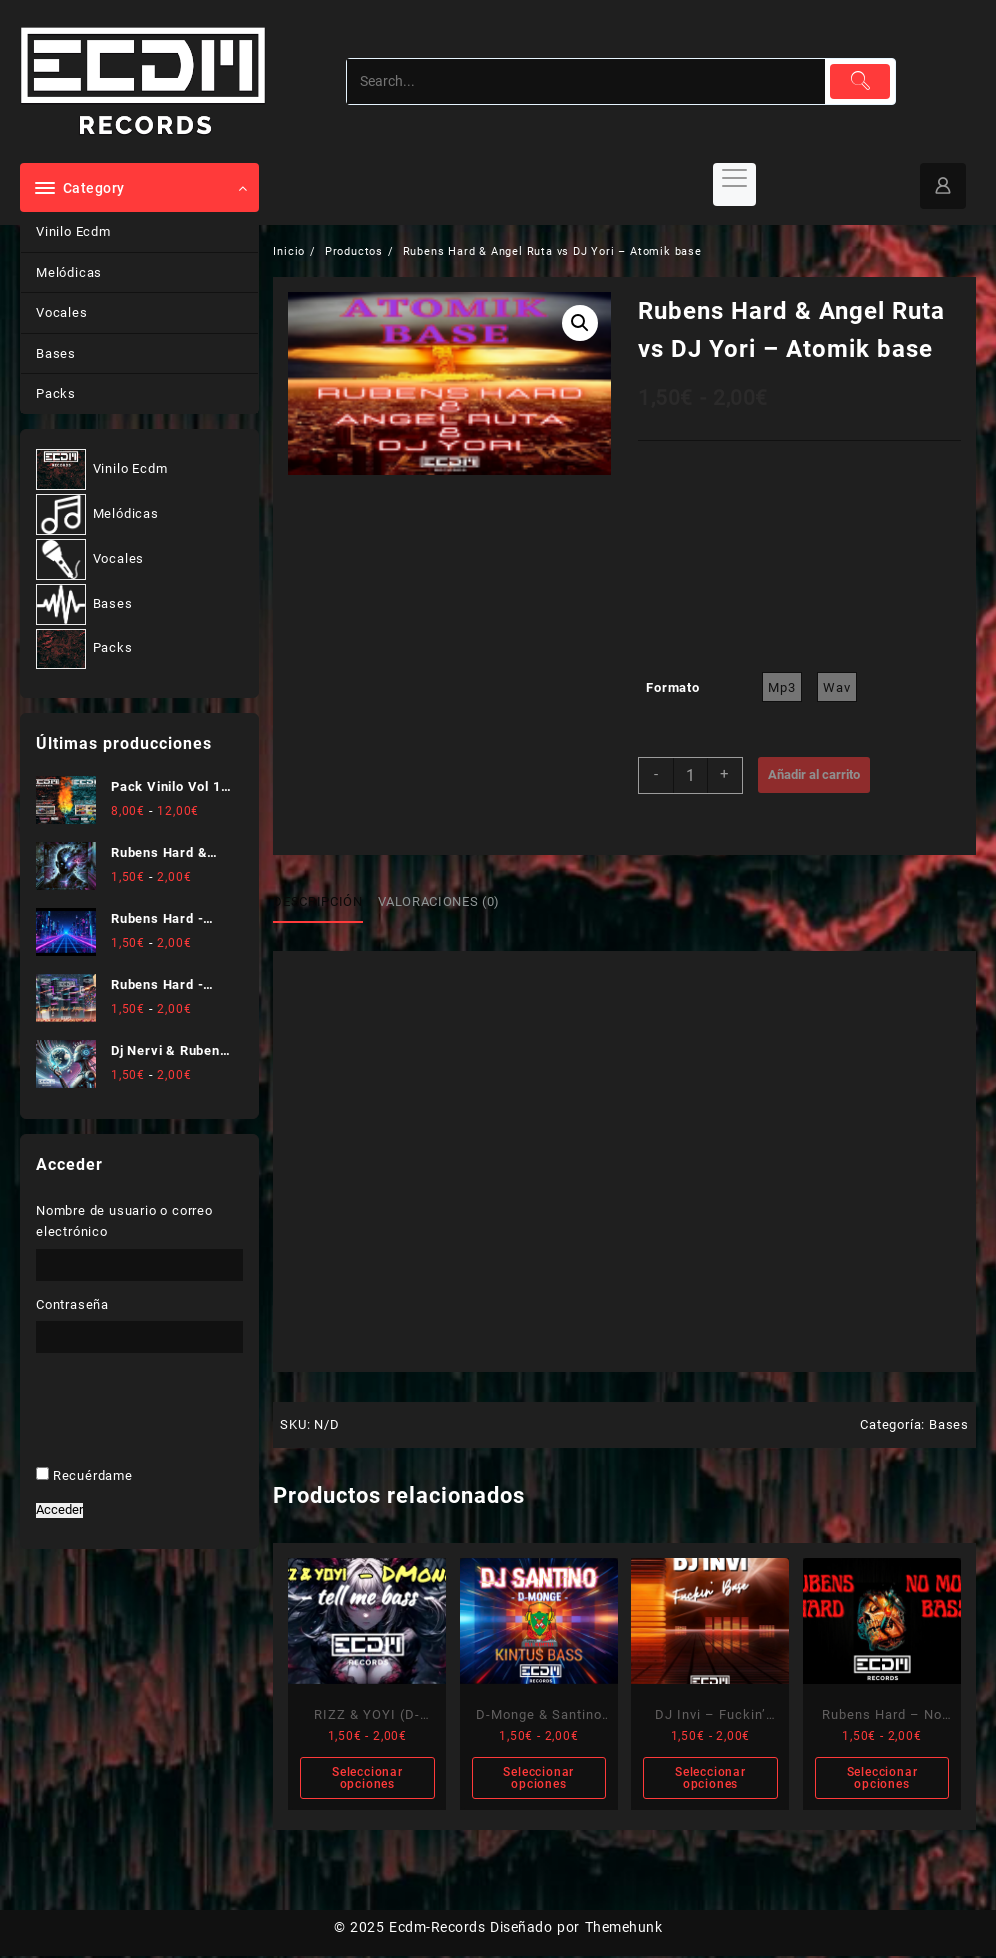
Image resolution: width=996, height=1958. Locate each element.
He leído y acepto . (489, 1160)
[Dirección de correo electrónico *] (498, 1099)
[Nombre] (498, 1035)
